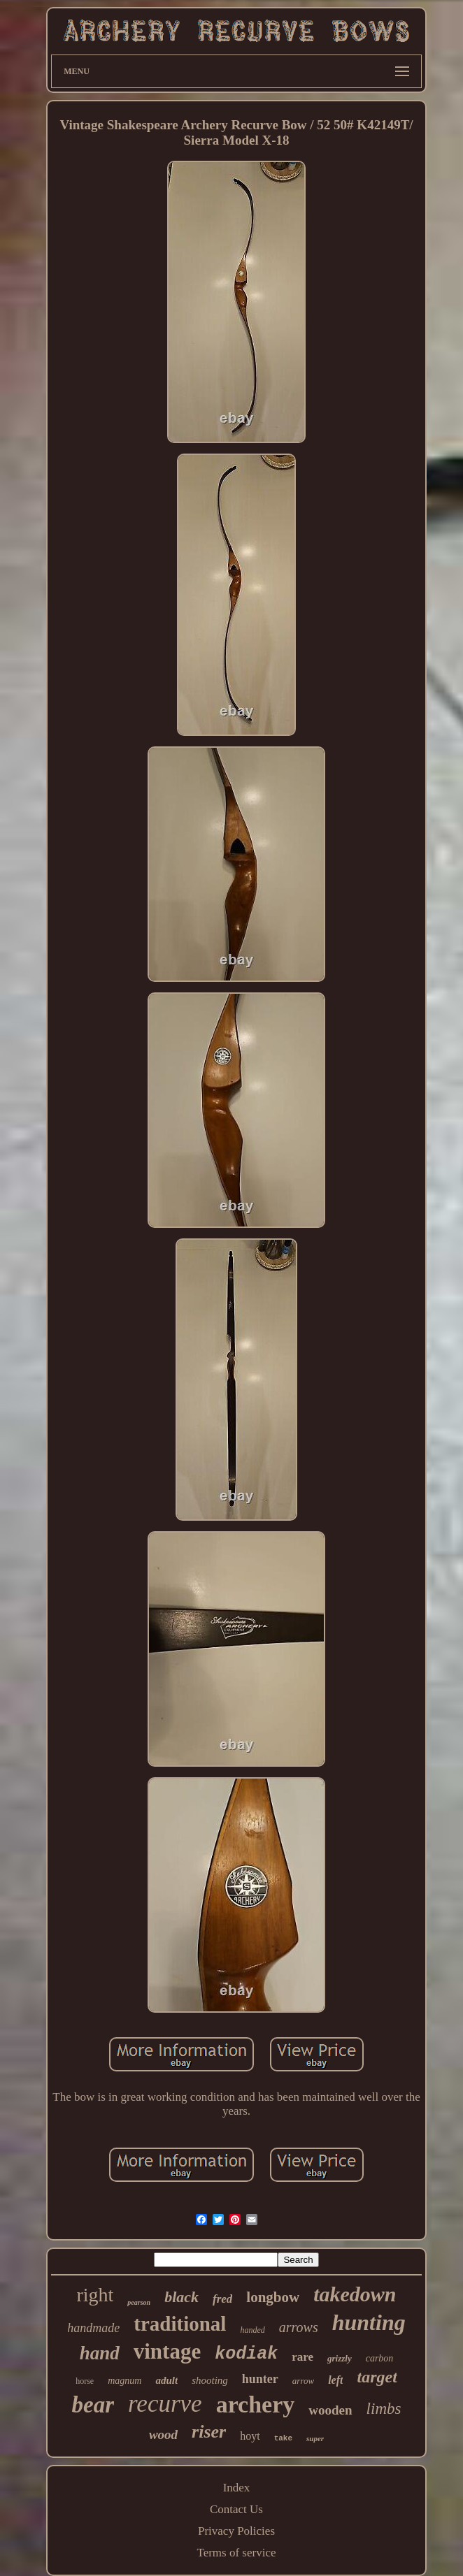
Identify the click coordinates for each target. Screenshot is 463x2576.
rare (302, 2357)
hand (100, 2353)
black (181, 2297)
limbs (383, 2408)
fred (222, 2299)
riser (209, 2432)
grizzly (339, 2358)
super (315, 2438)
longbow (272, 2297)
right (94, 2295)
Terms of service (236, 2552)
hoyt (249, 2436)
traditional (180, 2324)
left (335, 2380)
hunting (369, 2322)
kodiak (246, 2354)
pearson (138, 2302)
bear (93, 2404)
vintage (167, 2351)
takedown (354, 2294)
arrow (303, 2380)
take (283, 2438)
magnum (124, 2380)
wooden (330, 2410)
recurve (165, 2403)
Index (236, 2487)
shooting (210, 2380)
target (377, 2377)
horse (85, 2381)
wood (163, 2434)
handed (252, 2330)
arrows (298, 2327)
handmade (93, 2328)
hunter (260, 2379)
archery (255, 2404)
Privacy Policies (236, 2531)
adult (166, 2380)
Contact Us (236, 2509)
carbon (380, 2358)
